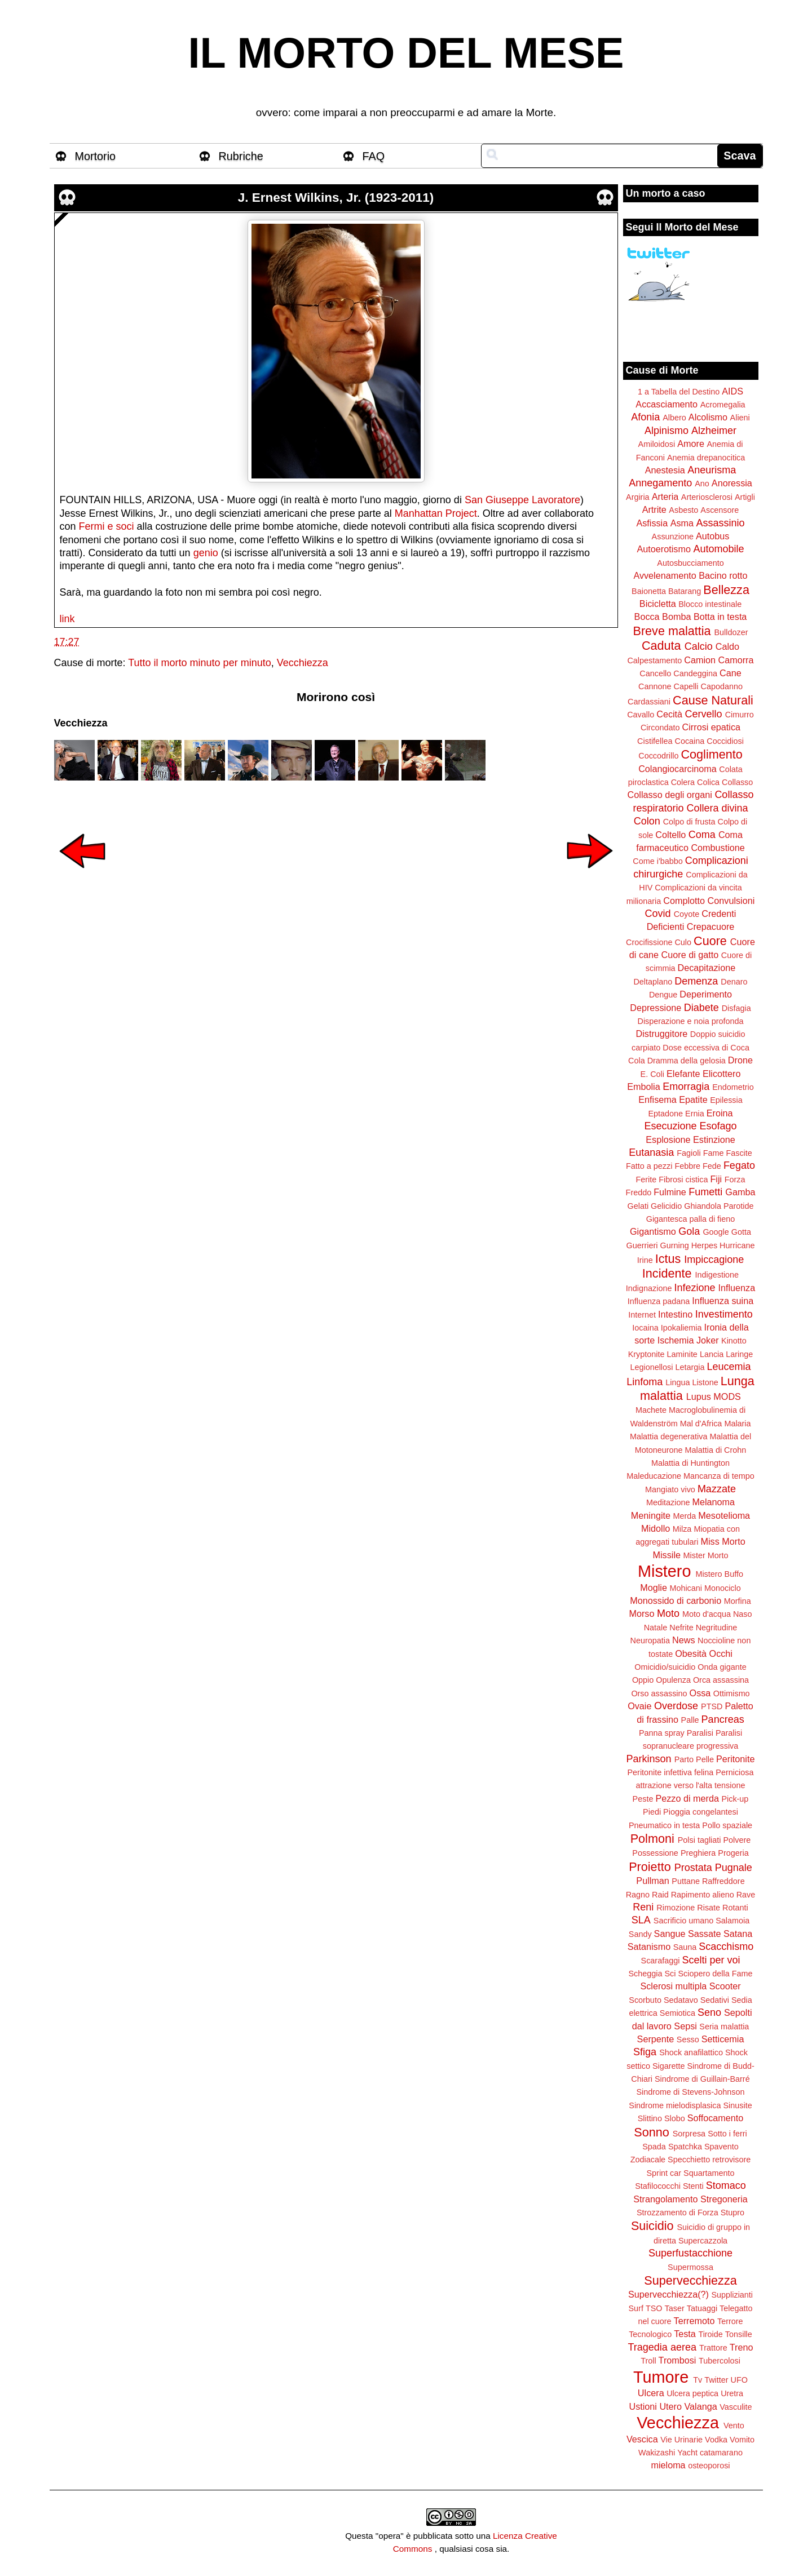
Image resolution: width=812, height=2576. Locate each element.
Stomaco (726, 2185)
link (67, 618)
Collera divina (717, 808)
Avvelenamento (664, 575)
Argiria (638, 497)
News (683, 1640)
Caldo (727, 646)
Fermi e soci (106, 526)
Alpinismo (667, 430)
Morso (641, 1613)
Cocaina (689, 741)
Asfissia (652, 523)
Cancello (655, 673)
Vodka (716, 2439)
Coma (702, 834)
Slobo (674, 2118)
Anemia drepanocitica (706, 457)
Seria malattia (724, 2026)
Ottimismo (731, 1693)
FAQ (374, 156)
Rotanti (735, 1907)
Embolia (643, 1086)
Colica (708, 782)
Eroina (720, 1113)
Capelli (686, 686)
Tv (697, 2379)
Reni (643, 1907)
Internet (642, 1314)
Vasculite (736, 2406)
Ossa (700, 1693)
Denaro (734, 981)
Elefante (683, 1073)
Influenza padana (659, 1301)
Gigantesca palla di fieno (690, 1218)
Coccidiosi (725, 741)
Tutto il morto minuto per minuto (199, 662)
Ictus (668, 1259)
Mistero (664, 1571)
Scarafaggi (660, 1960)
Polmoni (652, 1839)
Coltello (670, 835)
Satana (737, 1933)
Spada (654, 2146)
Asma (682, 523)
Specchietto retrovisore (709, 2159)
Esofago (718, 1126)
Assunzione (673, 536)
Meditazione (668, 1502)
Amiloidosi (657, 444)
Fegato (739, 1165)
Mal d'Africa (701, 1423)
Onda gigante (722, 1666)
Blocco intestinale (710, 604)
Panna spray (662, 1732)
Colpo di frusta (689, 821)
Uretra (732, 2393)
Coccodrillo (658, 755)
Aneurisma (711, 470)
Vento (733, 2425)
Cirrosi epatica (711, 727)
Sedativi (714, 2000)
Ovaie (639, 1706)
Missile (667, 1555)
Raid (660, 1894)
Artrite (654, 509)
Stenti (693, 2186)
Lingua (677, 1382)
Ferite (646, 1179)
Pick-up (734, 1798)
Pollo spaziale (727, 1825)
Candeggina (695, 673)
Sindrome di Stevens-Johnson (691, 2091)
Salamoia (732, 1920)
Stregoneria (724, 2199)
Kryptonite (646, 1354)
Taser (674, 2308)
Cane (731, 673)
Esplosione (668, 1139)
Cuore (710, 941)
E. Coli (652, 1074)
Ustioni (642, 2406)
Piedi (652, 1811)
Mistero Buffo (719, 1574)
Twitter (716, 2379)
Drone (740, 1060)
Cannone (654, 686)
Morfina (737, 1601)
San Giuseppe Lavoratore (522, 500)
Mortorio (95, 156)
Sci (670, 1973)
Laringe (739, 1354)
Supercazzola (702, 2240)
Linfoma (644, 1381)
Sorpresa (689, 2133)
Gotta (741, 1231)
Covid (658, 913)
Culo (682, 942)
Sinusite (737, 2105)
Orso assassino (659, 1693)
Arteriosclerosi (706, 497)
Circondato (660, 727)
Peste (643, 1798)
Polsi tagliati (699, 1840)
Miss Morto (723, 1541)
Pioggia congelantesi (700, 1811)
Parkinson (649, 1758)
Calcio (699, 646)
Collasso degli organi (670, 795)
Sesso (688, 2039)
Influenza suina (722, 1301)
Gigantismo (653, 1231)
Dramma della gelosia (686, 1060)
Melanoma (713, 1502)
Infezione (694, 1287)
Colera (683, 782)
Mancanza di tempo (718, 1475)
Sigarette (668, 2065)
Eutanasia (651, 1152)
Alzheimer (713, 430)
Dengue (663, 994)
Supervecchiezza (690, 2280)
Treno (741, 2347)
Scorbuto (645, 2000)
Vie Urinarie (681, 2439)
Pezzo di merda (686, 1798)
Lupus (698, 1396)
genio (205, 552)
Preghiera (698, 1852)
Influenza (737, 1288)
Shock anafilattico (691, 2052)
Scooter (725, 1986)
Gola (689, 1231)
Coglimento (711, 754)
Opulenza (673, 1679)
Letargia (689, 1367)
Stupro (732, 2212)
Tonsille (738, 2334)
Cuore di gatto (690, 955)
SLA (641, 1920)
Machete (651, 1410)
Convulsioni (731, 900)
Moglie (653, 1587)
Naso (742, 1614)
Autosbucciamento (690, 562)
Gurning (674, 1245)
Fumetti (705, 1192)
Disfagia (736, 1008)
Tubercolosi (719, 2360)
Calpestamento (654, 660)
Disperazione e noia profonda (690, 1021)
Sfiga (644, 2052)
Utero (670, 2406)
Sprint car (664, 2173)
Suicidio (652, 2226)
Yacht (687, 2452)
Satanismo (649, 1946)
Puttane (686, 1881)
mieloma (668, 2465)
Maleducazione (653, 1475)
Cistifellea (654, 741)
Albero (674, 417)
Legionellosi (651, 1367)
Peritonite (735, 1759)
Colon (647, 821)
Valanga (701, 2406)
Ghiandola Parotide (718, 1206)
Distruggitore (662, 1033)
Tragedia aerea (662, 2347)
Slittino (650, 2118)
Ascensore (719, 510)
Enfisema (657, 1099)
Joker (707, 1340)
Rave (746, 1894)
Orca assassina (721, 1679)
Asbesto (683, 510)
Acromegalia (722, 404)
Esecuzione (670, 1126)
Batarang (684, 591)
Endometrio (733, 1087)
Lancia (711, 1354)
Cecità (669, 714)
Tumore (661, 2377)
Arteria (665, 496)
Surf (635, 2308)
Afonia (645, 417)
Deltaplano (652, 981)
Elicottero (721, 1073)
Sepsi (685, 2026)
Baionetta (649, 591)
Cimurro (739, 714)
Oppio (643, 1679)
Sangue (670, 1933)
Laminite (682, 1354)
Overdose (676, 1706)
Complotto (684, 900)
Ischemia (675, 1340)
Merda (684, 1515)
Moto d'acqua (706, 1614)
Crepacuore (711, 926)
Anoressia (732, 483)
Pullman (652, 1881)
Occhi (720, 1653)
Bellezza (726, 590)
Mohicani (685, 1588)
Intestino (675, 1314)
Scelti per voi (711, 1960)
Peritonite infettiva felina (671, 1772)
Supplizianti (732, 2294)
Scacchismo (726, 1946)
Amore (690, 443)
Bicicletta (657, 603)
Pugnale (733, 1867)
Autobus (712, 536)
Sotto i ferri (727, 2133)
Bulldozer (731, 632)
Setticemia (722, 2039)
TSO (654, 2308)
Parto (684, 1759)
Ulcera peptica (692, 2393)
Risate (708, 1907)
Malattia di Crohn (716, 1450)
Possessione (655, 1852)
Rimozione (675, 1907)
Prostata (693, 1867)
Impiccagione (714, 1259)
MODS (727, 1396)
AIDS (732, 391)
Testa (685, 2334)
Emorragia (686, 1086)
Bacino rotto (723, 575)
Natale (656, 1627)
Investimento (724, 1314)
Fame (713, 1153)
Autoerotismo (664, 549)
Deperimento (705, 994)
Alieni (740, 417)
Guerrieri (642, 1245)
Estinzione (714, 1139)
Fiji (716, 1179)
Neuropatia (650, 1640)
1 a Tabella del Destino (679, 391)
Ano (702, 483)
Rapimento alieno (702, 1894)
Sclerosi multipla (673, 1986)
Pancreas (722, 1719)
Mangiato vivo (670, 1489)
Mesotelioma (724, 1515)
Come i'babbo (657, 861)
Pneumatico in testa (664, 1825)
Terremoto (694, 2321)
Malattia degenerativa (669, 1436)
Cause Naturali (713, 700)
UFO (739, 2379)
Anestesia (665, 470)
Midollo (655, 1528)
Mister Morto (706, 1555)
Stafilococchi (658, 2186)
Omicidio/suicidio (664, 1666)
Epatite (693, 1099)
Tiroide (710, 2334)
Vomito (742, 2439)
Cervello (703, 714)
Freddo (639, 1192)
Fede (712, 1165)
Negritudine (717, 1627)
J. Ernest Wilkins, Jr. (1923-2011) (336, 197)
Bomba (676, 616)
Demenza (696, 981)
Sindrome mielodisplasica (675, 2105)
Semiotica (677, 2013)
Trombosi (677, 2360)
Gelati (637, 1206)
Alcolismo (708, 417)
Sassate (704, 1933)
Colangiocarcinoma (677, 769)
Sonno (651, 2132)
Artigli (745, 497)
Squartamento (708, 2173)
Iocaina (645, 1327)
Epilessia (726, 1100)
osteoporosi (709, 2465)
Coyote (687, 914)
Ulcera (651, 2393)
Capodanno (722, 686)
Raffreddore (723, 1881)
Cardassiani (649, 701)
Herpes (704, 1245)
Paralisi (700, 1732)
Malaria (737, 1423)
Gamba (740, 1192)
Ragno (638, 1894)
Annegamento (660, 483)
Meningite (650, 1515)
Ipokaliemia (681, 1327)
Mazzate (717, 1489)
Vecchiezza (302, 662)
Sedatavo (681, 2000)
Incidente (667, 1273)
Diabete (701, 1007)
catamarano (721, 2452)
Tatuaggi (702, 2308)
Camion (700, 660)
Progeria (733, 1852)
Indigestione (717, 1274)
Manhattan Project (436, 513)
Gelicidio (666, 1206)
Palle (690, 1719)
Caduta (661, 646)
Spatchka (685, 2146)
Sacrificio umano (683, 1920)
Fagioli (688, 1153)
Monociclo (722, 1588)
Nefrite (681, 1627)
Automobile (718, 549)
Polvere (737, 1840)
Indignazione (649, 1288)
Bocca (647, 616)
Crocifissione (649, 942)
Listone (705, 1382)
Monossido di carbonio (675, 1600)
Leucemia (729, 1366)
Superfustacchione (690, 2253)
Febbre (687, 1165)
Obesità (691, 1653)
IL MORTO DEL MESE (406, 53)
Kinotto (734, 1340)
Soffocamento (715, 2118)
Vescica (642, 2439)
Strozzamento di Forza (677, 2212)
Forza (735, 1179)
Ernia (694, 1113)
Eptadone (665, 1113)
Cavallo (640, 714)
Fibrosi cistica (683, 1179)
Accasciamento (667, 404)
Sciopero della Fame (715, 1973)
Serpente (655, 2039)
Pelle (705, 1759)
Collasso (737, 782)
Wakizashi (656, 2452)
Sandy (640, 1934)
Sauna (685, 1947)
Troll (648, 2360)
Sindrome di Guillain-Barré (702, 2078)
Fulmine (670, 1192)
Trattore (713, 2347)
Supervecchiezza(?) (668, 2294)
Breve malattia (671, 631)
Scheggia (646, 1973)
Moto (668, 1613)
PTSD (711, 1706)
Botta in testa (720, 616)
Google (716, 1231)
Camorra (736, 660)
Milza (682, 1528)
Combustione (717, 848)
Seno (709, 2012)
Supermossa (690, 2267)
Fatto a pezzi (649, 1165)
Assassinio (720, 523)
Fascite (739, 1153)
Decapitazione (707, 968)
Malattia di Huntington (690, 1462)
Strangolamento (665, 2199)
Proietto (649, 1867)
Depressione (655, 1008)
